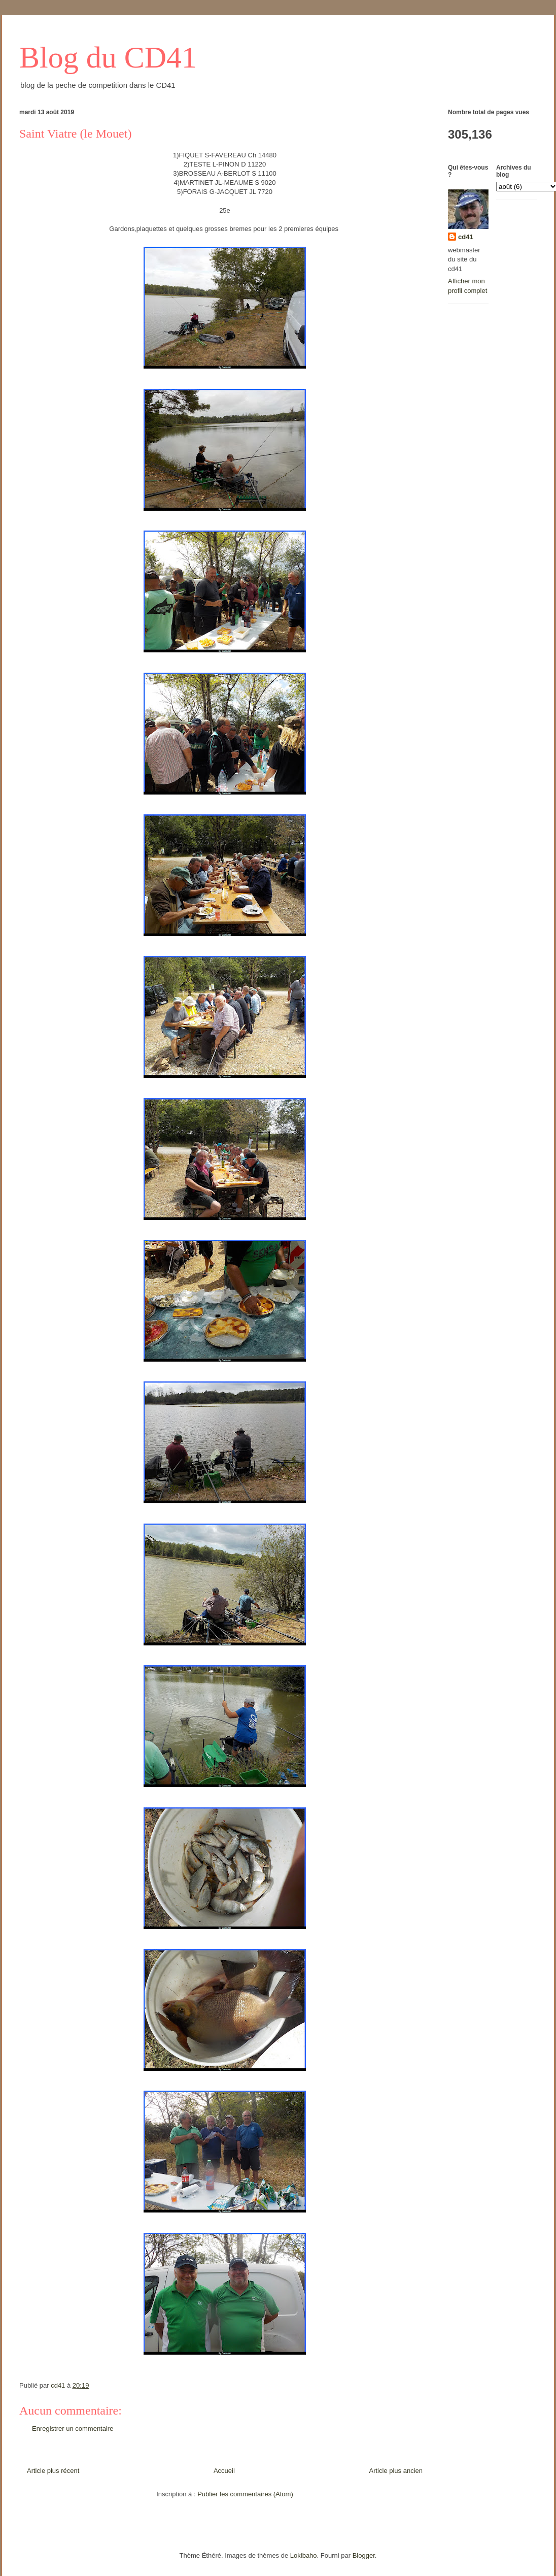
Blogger (364, 2555)
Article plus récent (53, 2470)
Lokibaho (303, 2555)
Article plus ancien (396, 2470)
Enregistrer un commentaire (72, 2428)
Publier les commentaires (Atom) (245, 2494)
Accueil (224, 2470)
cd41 (465, 237)
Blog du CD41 (108, 57)
